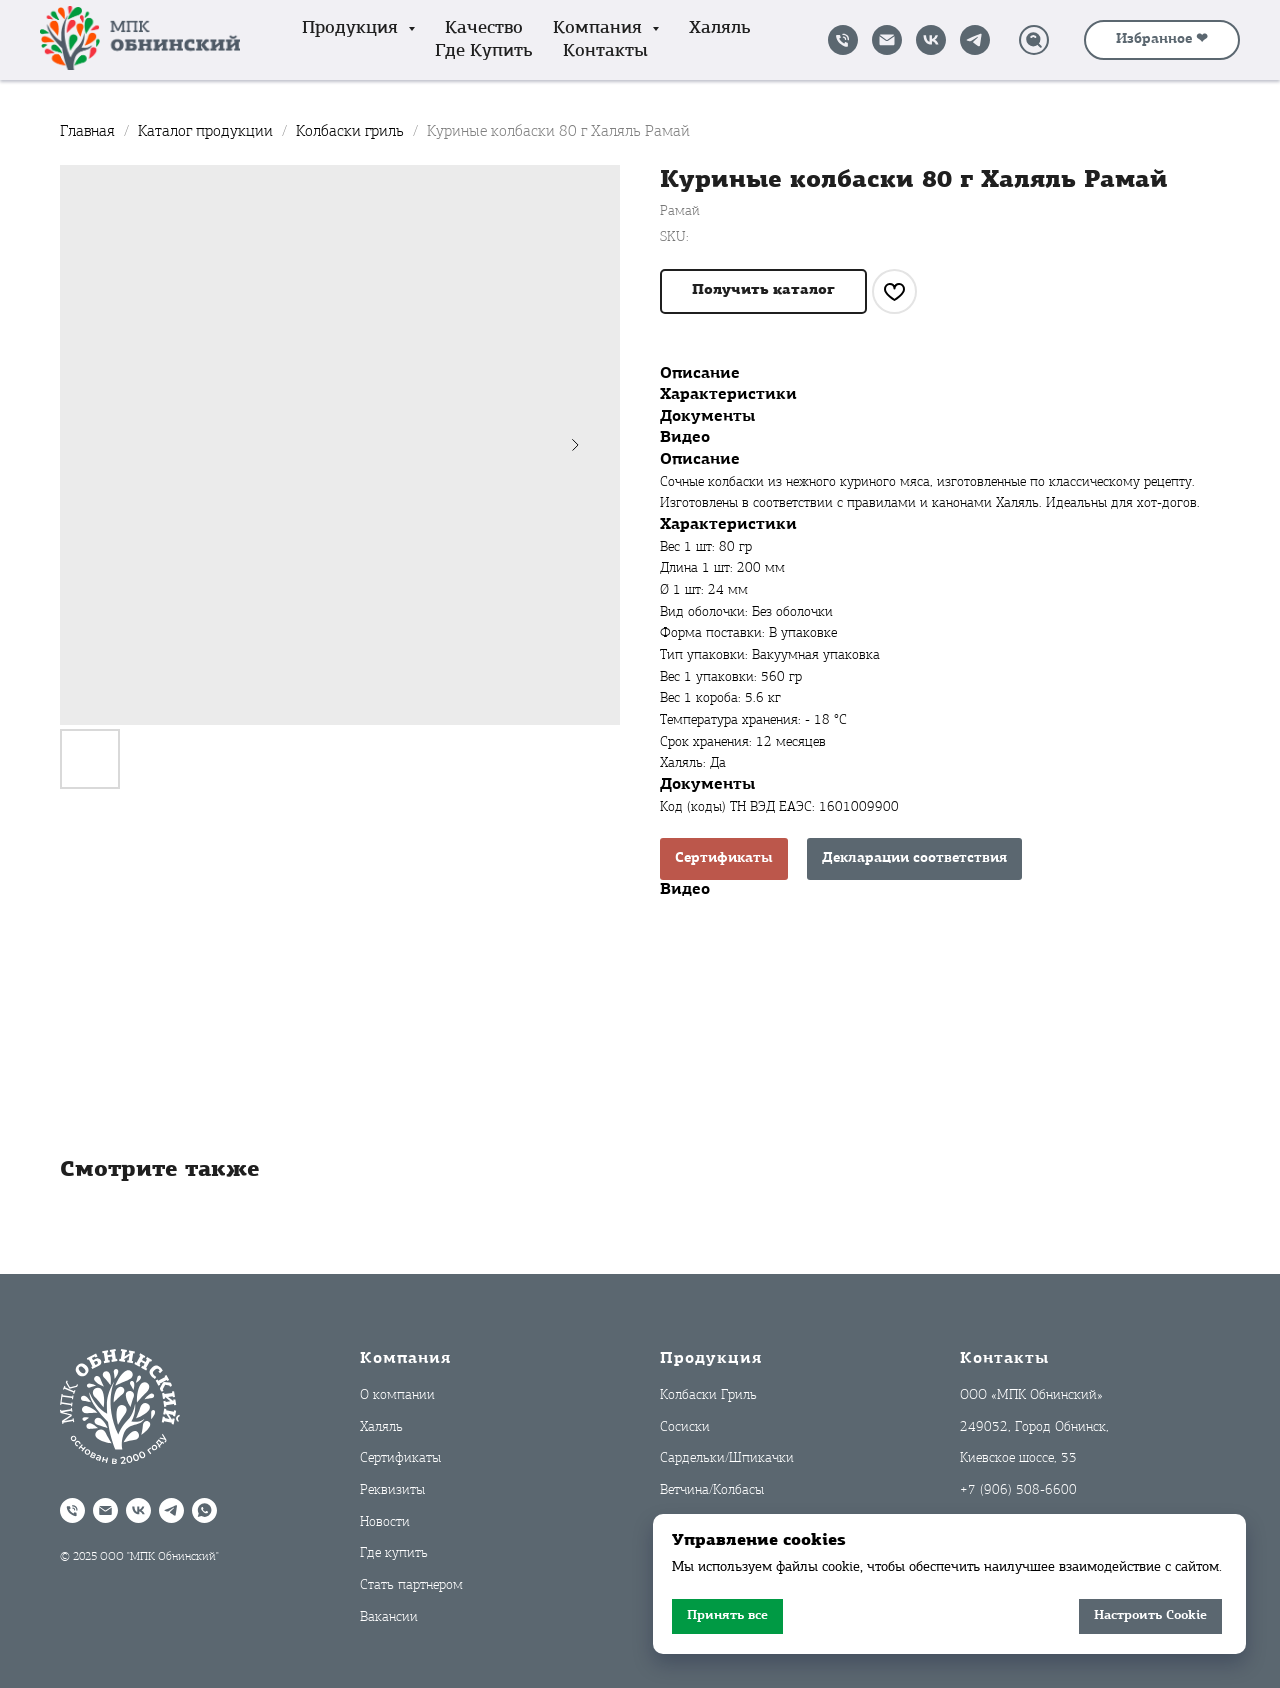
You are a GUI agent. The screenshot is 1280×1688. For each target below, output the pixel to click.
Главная (87, 132)
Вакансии (389, 1617)
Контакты (605, 51)
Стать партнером (411, 1585)
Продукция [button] (352, 28)
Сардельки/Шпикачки (727, 1458)
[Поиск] (1034, 40)
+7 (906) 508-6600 (1018, 1490)
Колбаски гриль (352, 132)
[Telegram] (975, 40)
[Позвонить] (843, 40)
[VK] (931, 40)
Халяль (720, 28)
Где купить (484, 51)
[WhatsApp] (204, 1510)
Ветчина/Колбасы (712, 1490)
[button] (763, 291)
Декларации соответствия (914, 858)
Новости (385, 1522)
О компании (397, 1395)
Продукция (711, 1359)
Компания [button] (600, 28)
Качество (484, 28)
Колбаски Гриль (708, 1395)
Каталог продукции (207, 132)
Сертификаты (724, 858)
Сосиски (685, 1427)
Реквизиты (392, 1490)
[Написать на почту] (887, 40)
